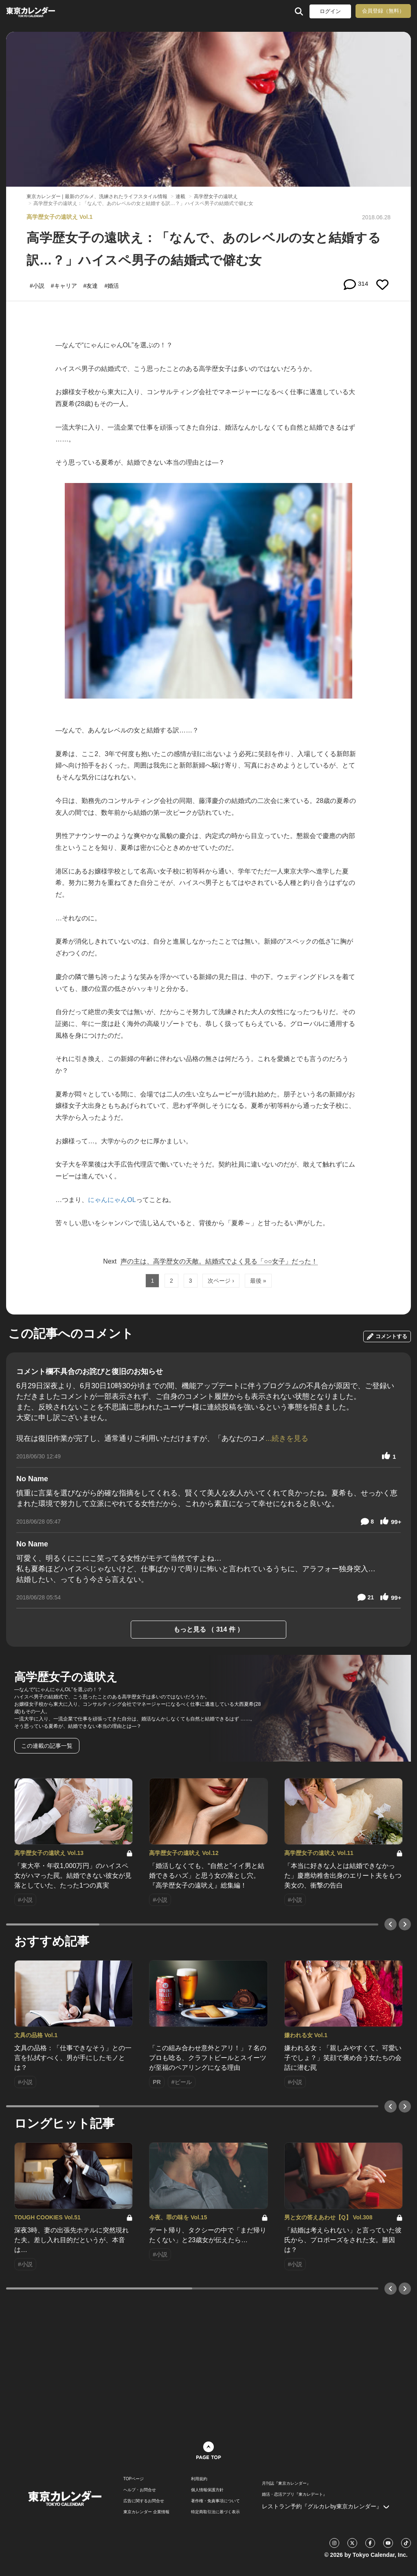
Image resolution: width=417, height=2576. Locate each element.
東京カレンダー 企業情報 (146, 2512)
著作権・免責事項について (215, 2501)
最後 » (258, 1280)
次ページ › (221, 1280)
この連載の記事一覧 (46, 1745)
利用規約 (199, 2479)
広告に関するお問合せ (143, 2501)
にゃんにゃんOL (112, 1199)
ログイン (330, 11)
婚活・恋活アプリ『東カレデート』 (294, 2494)
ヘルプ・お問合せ (139, 2490)
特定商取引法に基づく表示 (215, 2512)
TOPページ (133, 2479)
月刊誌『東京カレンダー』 (286, 2483)
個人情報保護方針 (207, 2490)
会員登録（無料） (383, 11)
